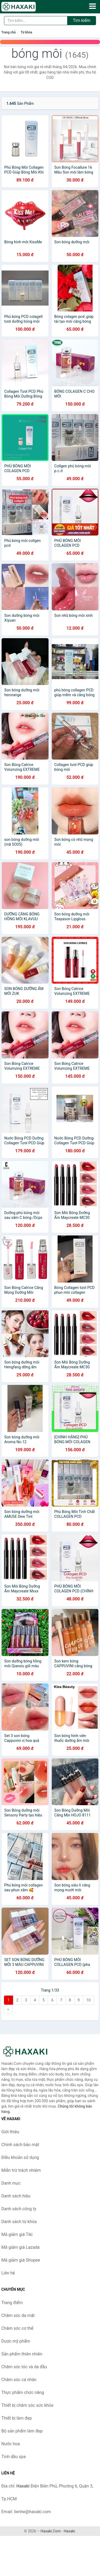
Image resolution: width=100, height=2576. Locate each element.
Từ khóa (26, 32)
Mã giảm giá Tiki (17, 2234)
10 (88, 2000)
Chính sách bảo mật (20, 2144)
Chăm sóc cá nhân (19, 2379)
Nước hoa (10, 2443)
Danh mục (11, 2183)
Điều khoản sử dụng (20, 2157)
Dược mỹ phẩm (15, 2341)
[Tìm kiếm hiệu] (35, 20)
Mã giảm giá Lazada (20, 2247)
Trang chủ (8, 32)
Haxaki (69, 2531)
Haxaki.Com (51, 2531)
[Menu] (92, 6)
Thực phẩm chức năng (22, 2392)
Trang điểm (12, 2302)
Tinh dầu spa (13, 2456)
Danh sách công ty (18, 2208)
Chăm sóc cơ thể (17, 2328)
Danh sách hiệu (15, 2195)
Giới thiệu (10, 2131)
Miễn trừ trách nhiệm (21, 2170)
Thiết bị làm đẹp (16, 2418)
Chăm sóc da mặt (18, 2315)
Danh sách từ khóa (19, 2221)
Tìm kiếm (81, 20)
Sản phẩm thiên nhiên (21, 2353)
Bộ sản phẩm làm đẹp (22, 2430)
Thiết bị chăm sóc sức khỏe (27, 2405)
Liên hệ (8, 2272)
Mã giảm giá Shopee (20, 2260)
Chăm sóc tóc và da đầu (24, 2366)
